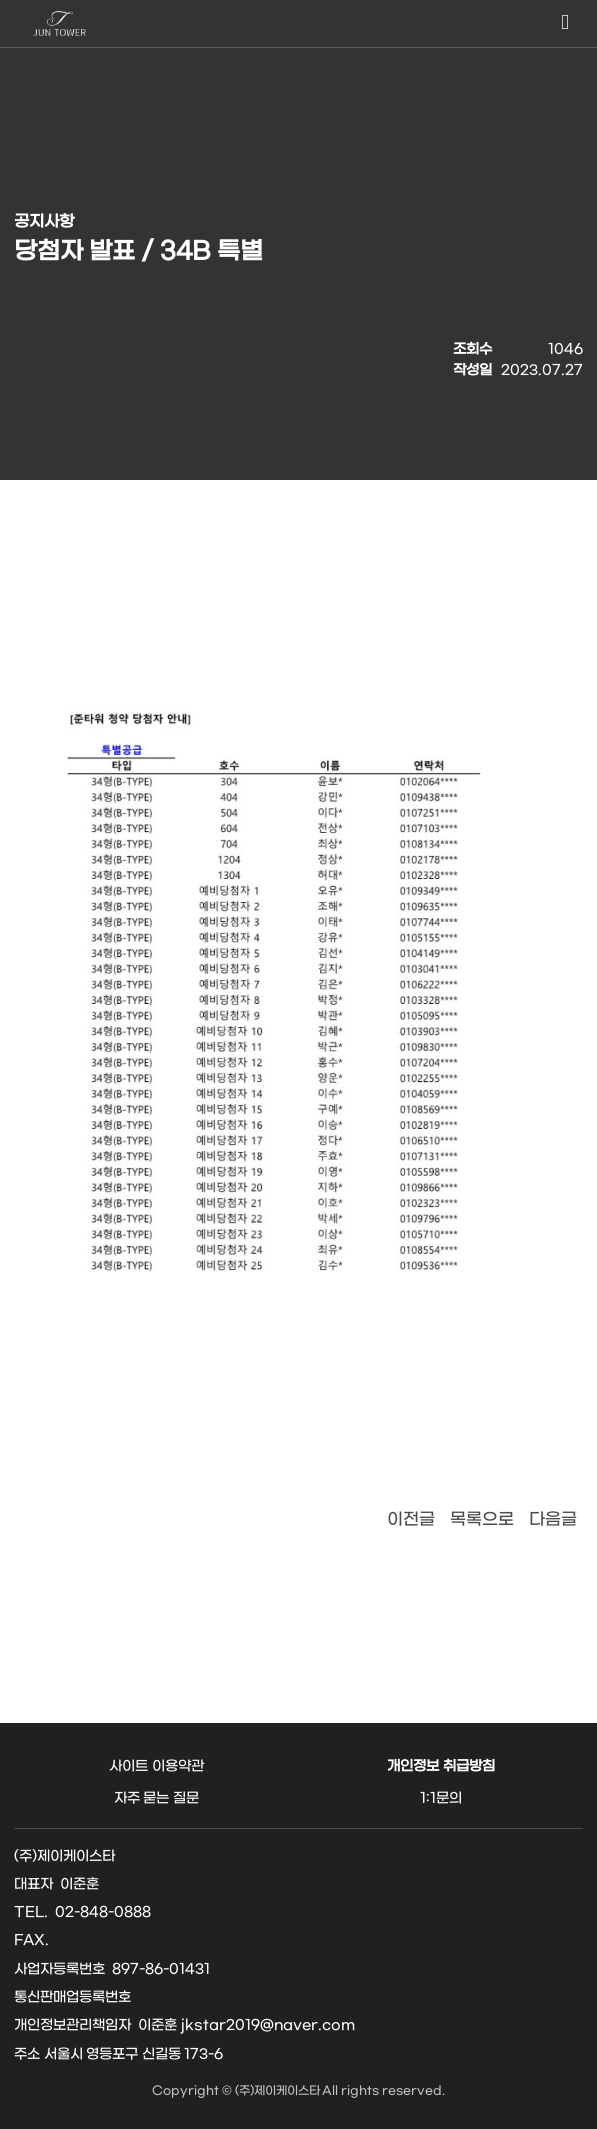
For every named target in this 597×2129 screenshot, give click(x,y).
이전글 (411, 1520)
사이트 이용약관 (156, 1766)
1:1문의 (441, 1798)
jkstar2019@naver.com (268, 2025)
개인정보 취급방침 (441, 1766)
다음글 (553, 1520)
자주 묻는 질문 (156, 1798)
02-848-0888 (103, 1912)
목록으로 (482, 1520)
